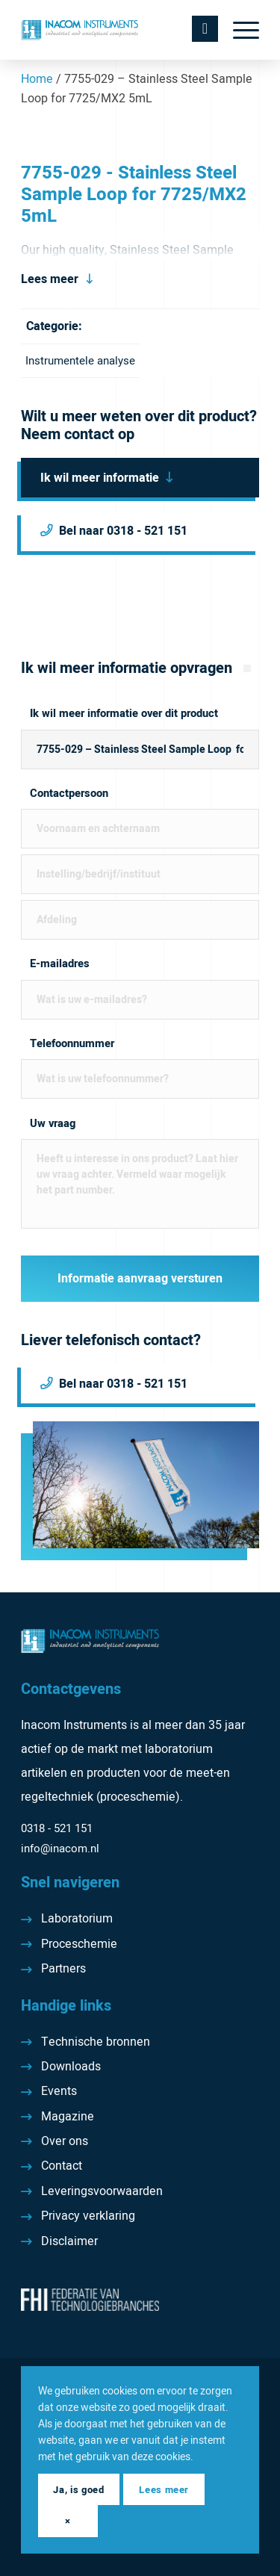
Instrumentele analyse (80, 361)
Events (59, 2091)
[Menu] (238, 30)
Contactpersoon (69, 793)
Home (37, 79)
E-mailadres (60, 964)
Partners (63, 1969)
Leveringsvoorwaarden (102, 2191)
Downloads (71, 2067)
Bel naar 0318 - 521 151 (123, 531)
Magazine (67, 2117)
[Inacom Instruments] (116, 30)
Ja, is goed (78, 2490)
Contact (61, 2166)
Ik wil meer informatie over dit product (124, 714)
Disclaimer (69, 2241)
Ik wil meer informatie (99, 478)
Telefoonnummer (72, 1044)
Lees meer (49, 279)
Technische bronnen (95, 2042)
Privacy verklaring (88, 2216)
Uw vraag (52, 1124)
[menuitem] (238, 30)
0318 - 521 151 (57, 1828)
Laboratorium (77, 1919)
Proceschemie (79, 1944)
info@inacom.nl (60, 1848)
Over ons (64, 2141)
